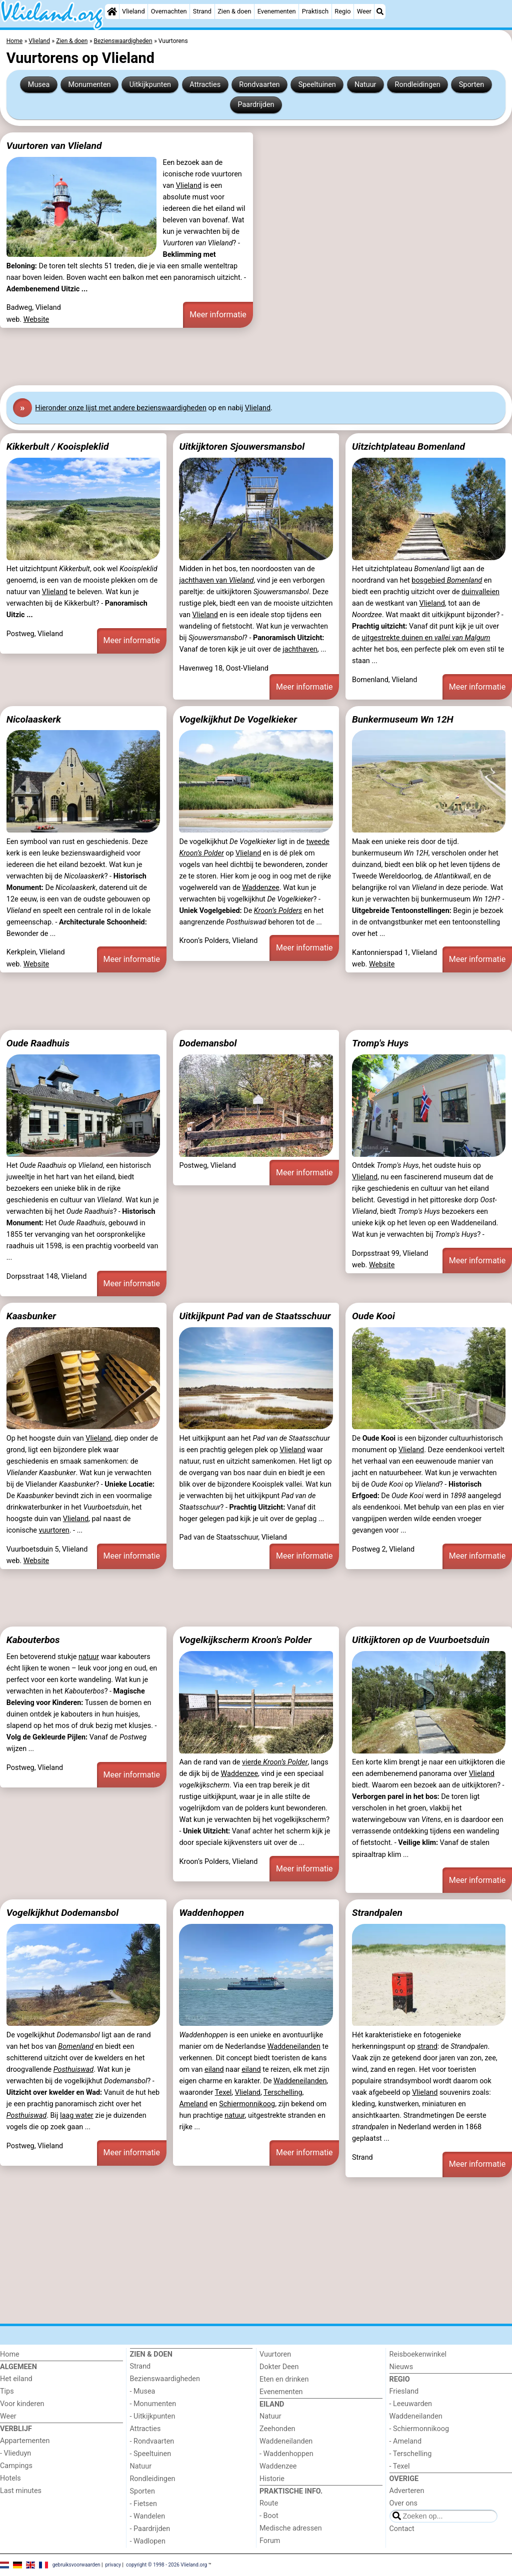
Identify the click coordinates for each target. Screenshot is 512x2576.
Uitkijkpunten (150, 84)
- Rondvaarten (152, 2441)
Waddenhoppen (211, 1912)
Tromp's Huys (380, 1043)
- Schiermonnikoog (420, 2429)
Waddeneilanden (294, 2046)
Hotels (10, 2478)
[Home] (112, 11)
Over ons (404, 2503)
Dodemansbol (207, 1043)
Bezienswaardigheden (165, 2379)
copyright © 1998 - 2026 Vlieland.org (166, 2565)
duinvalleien (481, 592)
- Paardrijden (150, 2529)
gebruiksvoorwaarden (76, 2565)
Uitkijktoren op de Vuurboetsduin (421, 1640)
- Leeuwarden (411, 2404)
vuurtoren (54, 1530)
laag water (77, 2115)
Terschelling (283, 2092)
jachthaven (300, 649)
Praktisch (315, 11)
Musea (39, 84)
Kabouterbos (33, 1640)
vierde (275, 1762)
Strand (202, 11)
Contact (402, 2529)
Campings (16, 2466)
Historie (272, 2479)
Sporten (471, 84)
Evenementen (277, 11)
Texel (223, 2092)
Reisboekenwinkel (418, 2354)
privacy (113, 2565)
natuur (88, 1657)
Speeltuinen (317, 84)
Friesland (404, 2391)
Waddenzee (260, 887)
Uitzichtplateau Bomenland (408, 446)
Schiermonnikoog (247, 2104)
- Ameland (406, 2441)
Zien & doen (234, 11)
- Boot (269, 2516)
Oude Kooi (373, 1316)
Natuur (365, 84)
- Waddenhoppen (287, 2454)
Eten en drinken (284, 2379)
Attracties (205, 84)
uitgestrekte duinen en (426, 638)
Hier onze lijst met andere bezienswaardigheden (120, 408)
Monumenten (89, 84)
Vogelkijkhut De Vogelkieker (238, 719)
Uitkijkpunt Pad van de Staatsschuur (254, 1316)
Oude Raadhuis (38, 1043)
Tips (7, 2391)
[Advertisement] (256, 356)
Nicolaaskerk (33, 719)
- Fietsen (143, 2504)
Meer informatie (218, 314)
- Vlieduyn (15, 2453)
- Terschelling (411, 2454)
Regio (342, 11)
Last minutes (21, 2491)
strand (427, 2046)
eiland (214, 2069)
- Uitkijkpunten (153, 2416)
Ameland (193, 2104)
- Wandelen (148, 2516)
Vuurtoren (275, 2354)
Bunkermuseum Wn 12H (403, 719)
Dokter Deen (279, 2367)
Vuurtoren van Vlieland (54, 145)
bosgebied (447, 580)
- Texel (400, 2466)
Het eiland (16, 2379)
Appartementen (25, 2441)
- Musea (143, 2391)
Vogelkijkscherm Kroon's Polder (245, 1640)
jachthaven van (216, 580)
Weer (364, 11)
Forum (270, 2541)
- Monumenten (153, 2404)
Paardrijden (256, 104)
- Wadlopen (148, 2541)
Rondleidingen (417, 84)
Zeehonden (278, 2429)
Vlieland (133, 11)
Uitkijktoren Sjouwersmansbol (241, 446)
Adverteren (407, 2491)
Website (37, 319)
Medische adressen (291, 2528)
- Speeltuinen (151, 2454)
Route (269, 2503)
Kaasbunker (31, 1316)
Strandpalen (377, 1912)
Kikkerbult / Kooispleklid (57, 446)
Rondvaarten (259, 84)
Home (10, 2354)
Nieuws (402, 2367)
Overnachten (169, 11)
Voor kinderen (22, 2404)
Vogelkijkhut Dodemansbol (62, 1912)
